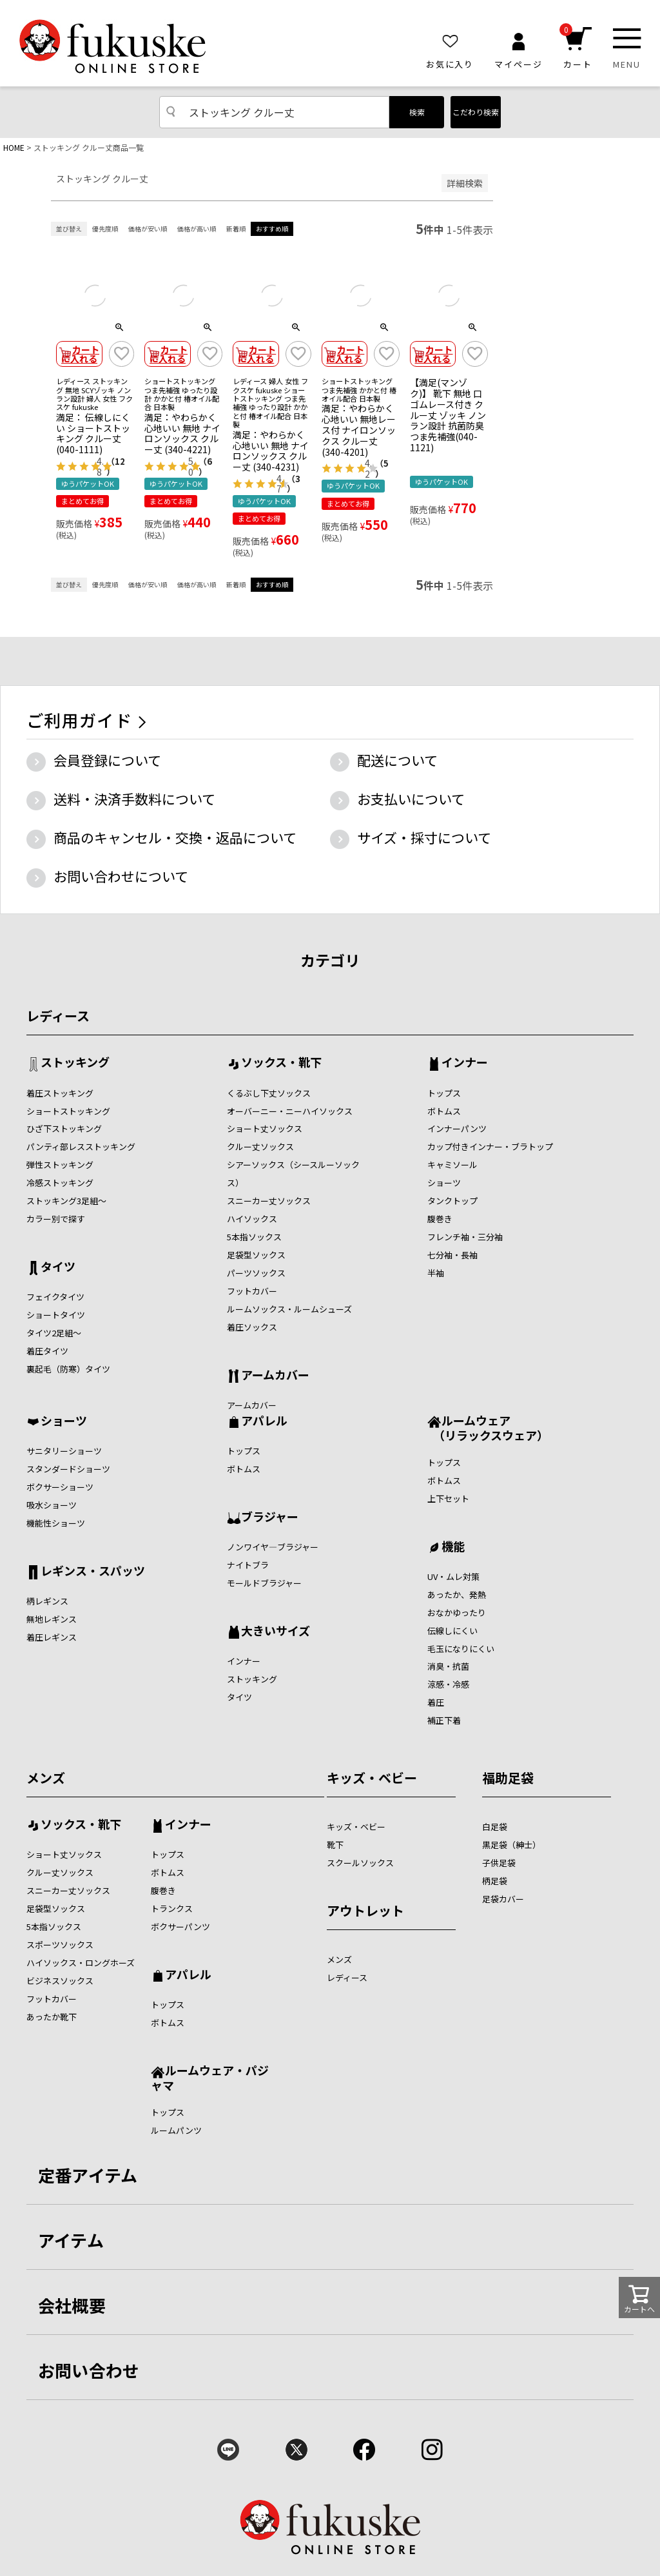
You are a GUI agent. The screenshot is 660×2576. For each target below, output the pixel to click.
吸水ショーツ (51, 1505)
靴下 (335, 1845)
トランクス (172, 1908)
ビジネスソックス (59, 1981)
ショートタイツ (55, 1315)
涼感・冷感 (448, 1684)
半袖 (435, 1273)
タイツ (58, 1267)
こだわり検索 (475, 111)
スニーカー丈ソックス (269, 1201)
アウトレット (365, 1910)
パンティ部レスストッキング (80, 1146)
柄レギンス (47, 1601)
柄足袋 (494, 1881)
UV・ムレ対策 (453, 1576)
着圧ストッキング (59, 1093)
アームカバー (275, 1376)
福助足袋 (508, 1777)
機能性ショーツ (55, 1523)
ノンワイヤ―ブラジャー (272, 1547)
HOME (13, 147)
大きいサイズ (275, 1632)
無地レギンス (51, 1619)
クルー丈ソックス (260, 1146)
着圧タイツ (47, 1351)
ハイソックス (252, 1219)
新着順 (236, 228)
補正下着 (444, 1720)
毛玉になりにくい (460, 1649)
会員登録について (107, 760)
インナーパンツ (457, 1128)
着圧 (435, 1702)
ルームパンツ (176, 2130)
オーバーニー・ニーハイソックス (290, 1111)
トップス (444, 1093)
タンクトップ (452, 1201)
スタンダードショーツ (68, 1469)
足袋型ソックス (256, 1255)
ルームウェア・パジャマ (210, 2077)
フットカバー (252, 1291)
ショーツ (444, 1182)
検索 (417, 111)
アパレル (264, 1421)
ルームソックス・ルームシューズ (289, 1309)
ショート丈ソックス (264, 1128)
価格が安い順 (147, 228)
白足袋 (494, 1826)
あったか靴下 (51, 2017)
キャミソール (452, 1164)
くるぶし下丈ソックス (269, 1093)
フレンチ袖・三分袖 (465, 1237)
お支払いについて (411, 798)
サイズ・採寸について (424, 837)
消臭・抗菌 (448, 1666)
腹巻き (439, 1219)
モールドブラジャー (264, 1583)
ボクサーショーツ (59, 1487)
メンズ (45, 1777)
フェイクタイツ (55, 1297)
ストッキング (75, 1063)
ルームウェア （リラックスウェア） (487, 1427)
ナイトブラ (248, 1565)
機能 (453, 1547)
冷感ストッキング (59, 1182)
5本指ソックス (254, 1237)
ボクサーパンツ (180, 1926)
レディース (58, 1015)
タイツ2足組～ (53, 1333)
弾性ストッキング (59, 1164)
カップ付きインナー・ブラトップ (490, 1146)
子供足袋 (499, 1863)
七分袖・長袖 (452, 1255)
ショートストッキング (68, 1111)
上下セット (448, 1498)
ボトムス (444, 1111)
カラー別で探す (55, 1219)
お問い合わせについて (120, 876)
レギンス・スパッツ (93, 1572)
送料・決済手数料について (134, 798)
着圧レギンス (51, 1637)
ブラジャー (269, 1517)
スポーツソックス (59, 1944)
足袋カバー (503, 1899)
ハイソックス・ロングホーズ (80, 1962)
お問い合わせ (89, 2370)
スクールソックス (360, 1863)
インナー (465, 1063)
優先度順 (105, 228)
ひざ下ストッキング (64, 1128)
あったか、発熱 (456, 1594)
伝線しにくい (452, 1631)
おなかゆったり (456, 1612)
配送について (397, 760)
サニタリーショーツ (64, 1451)
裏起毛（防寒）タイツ (68, 1369)
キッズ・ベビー (372, 1777)
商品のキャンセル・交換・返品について (174, 837)
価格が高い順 (196, 228)
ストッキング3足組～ (66, 1201)
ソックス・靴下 (281, 1063)
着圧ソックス (252, 1327)
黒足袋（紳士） (511, 1845)
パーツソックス (256, 1273)
